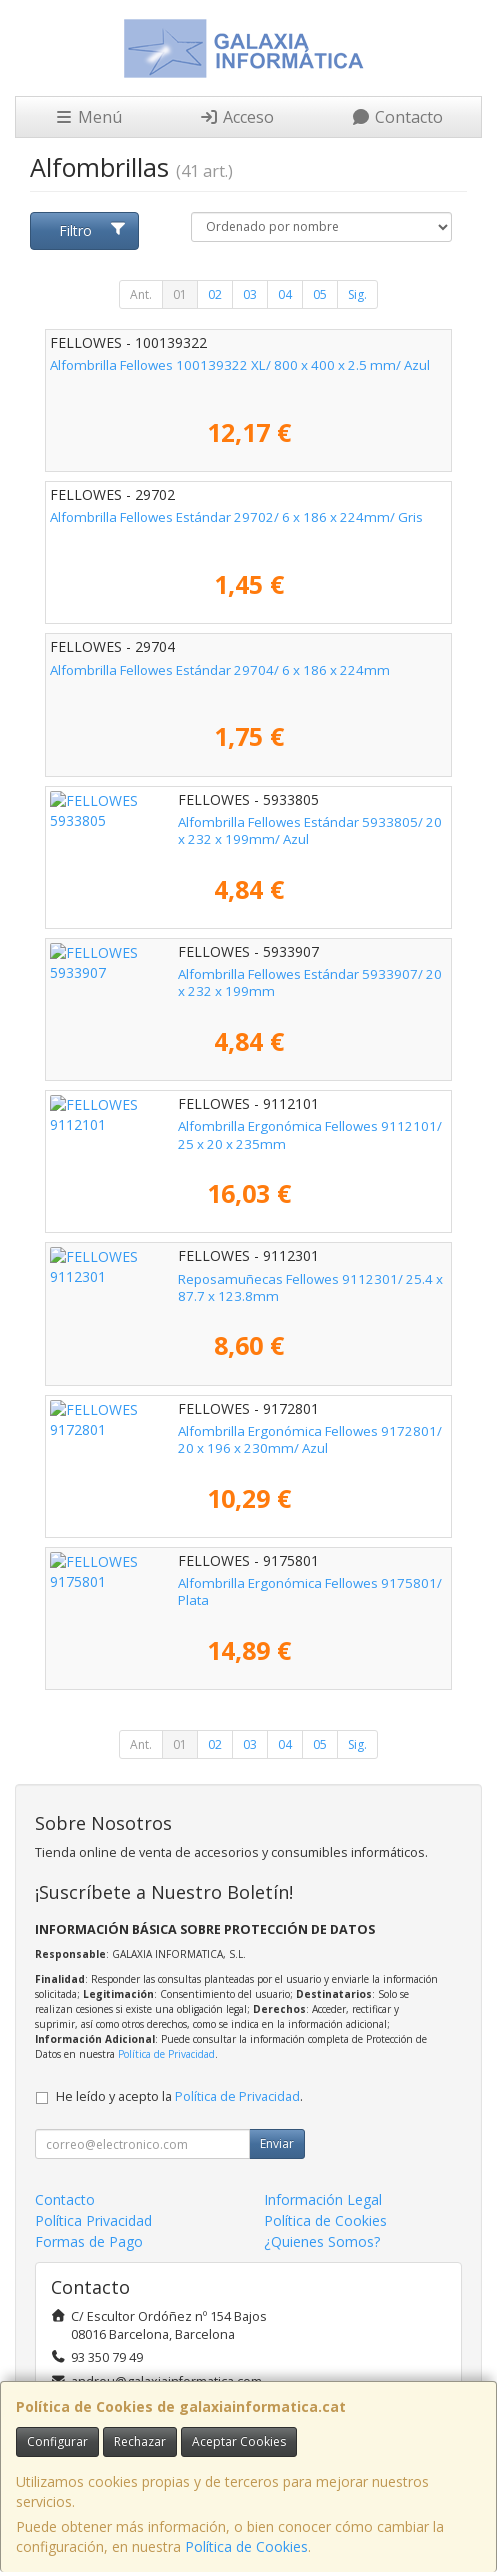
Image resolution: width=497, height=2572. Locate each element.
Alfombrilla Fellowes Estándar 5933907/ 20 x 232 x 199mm (232, 974)
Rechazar (140, 2441)
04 (285, 294)
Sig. (357, 294)
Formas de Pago (89, 2241)
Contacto (397, 117)
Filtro (92, 230)
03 (250, 294)
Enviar (277, 2143)
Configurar (57, 2441)
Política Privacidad (93, 2220)
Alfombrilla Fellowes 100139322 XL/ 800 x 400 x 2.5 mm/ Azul (240, 365)
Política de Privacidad (166, 2054)
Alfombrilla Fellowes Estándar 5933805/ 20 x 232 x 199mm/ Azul (234, 830)
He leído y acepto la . (179, 2096)
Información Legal (323, 2199)
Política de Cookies (246, 2546)
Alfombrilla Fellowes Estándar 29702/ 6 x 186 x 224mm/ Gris (236, 517)
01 (180, 294)
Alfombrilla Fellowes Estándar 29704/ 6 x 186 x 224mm (220, 670)
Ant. (141, 294)
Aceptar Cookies (239, 2441)
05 (320, 294)
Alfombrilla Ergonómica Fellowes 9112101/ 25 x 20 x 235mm (237, 1126)
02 (215, 294)
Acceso (236, 117)
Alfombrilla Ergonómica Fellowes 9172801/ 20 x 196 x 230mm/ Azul (244, 1439)
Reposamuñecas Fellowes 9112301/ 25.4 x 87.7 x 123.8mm (234, 1279)
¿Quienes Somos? (322, 2241)
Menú (88, 117)
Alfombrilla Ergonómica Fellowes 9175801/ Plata (199, 1583)
